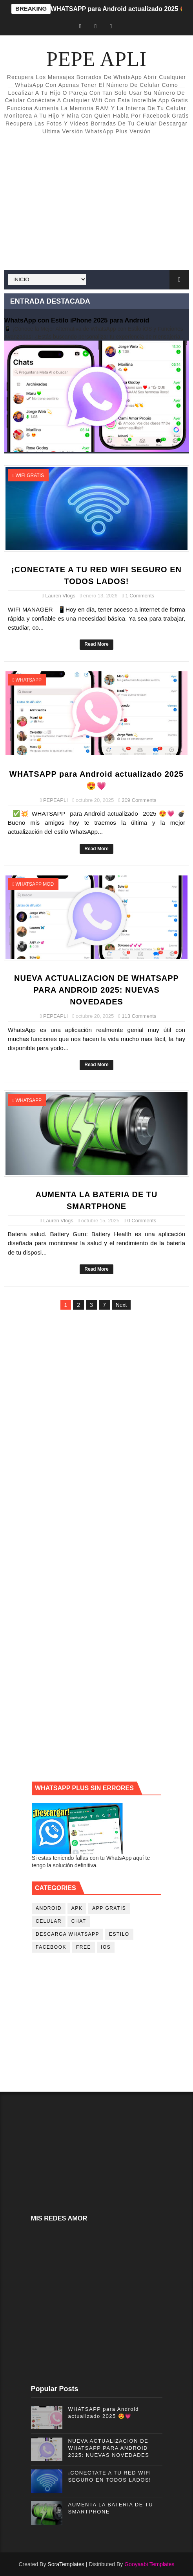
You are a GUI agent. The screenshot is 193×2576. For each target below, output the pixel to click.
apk (77, 1908)
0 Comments (141, 1221)
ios (106, 1947)
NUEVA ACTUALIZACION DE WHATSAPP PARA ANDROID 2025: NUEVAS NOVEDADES (96, 989)
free (83, 1947)
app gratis (109, 1908)
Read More (96, 644)
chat (78, 1921)
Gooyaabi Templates (149, 2564)
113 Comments (139, 1016)
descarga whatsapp (67, 1934)
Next (121, 1305)
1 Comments (139, 596)
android (49, 1908)
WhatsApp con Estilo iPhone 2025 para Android (76, 320)
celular (49, 1921)
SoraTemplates (65, 2564)
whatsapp (29, 680)
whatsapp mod (35, 884)
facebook (51, 1947)
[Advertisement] (96, 203)
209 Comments (139, 800)
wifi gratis (30, 475)
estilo (119, 1934)
